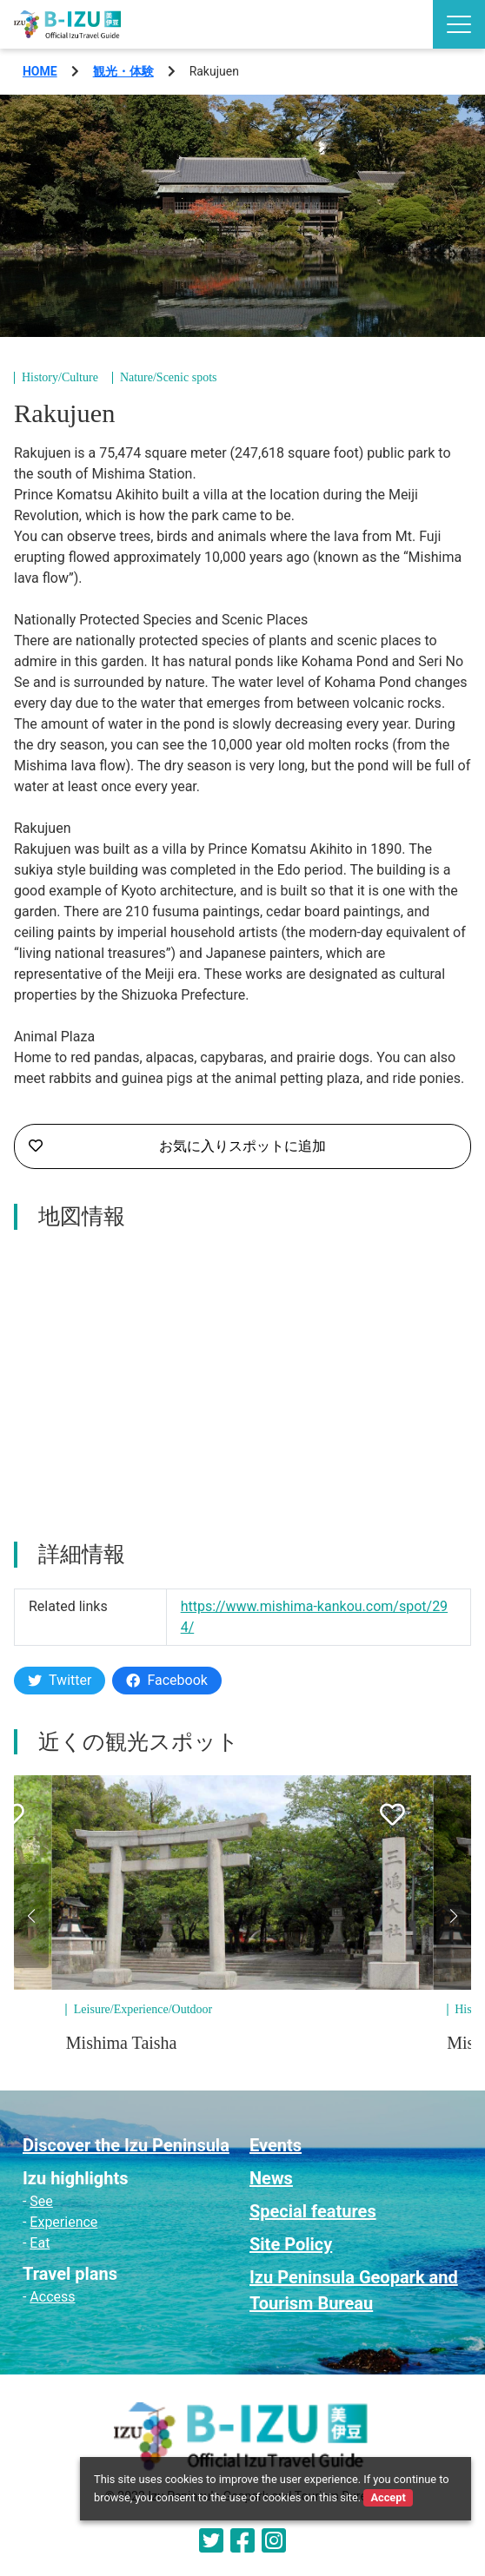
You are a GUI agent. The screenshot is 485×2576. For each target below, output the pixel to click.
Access (52, 2297)
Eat (40, 2243)
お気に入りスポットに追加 (177, 1146)
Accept (387, 2497)
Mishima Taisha (121, 2042)
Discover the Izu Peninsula (126, 2145)
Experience (63, 2222)
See (41, 2201)
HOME (40, 71)
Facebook (166, 1680)
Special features (312, 2211)
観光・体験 (123, 71)
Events (275, 2145)
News (271, 2178)
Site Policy (290, 2244)
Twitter (59, 1680)
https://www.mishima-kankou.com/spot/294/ (314, 1616)
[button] (31, 1916)
